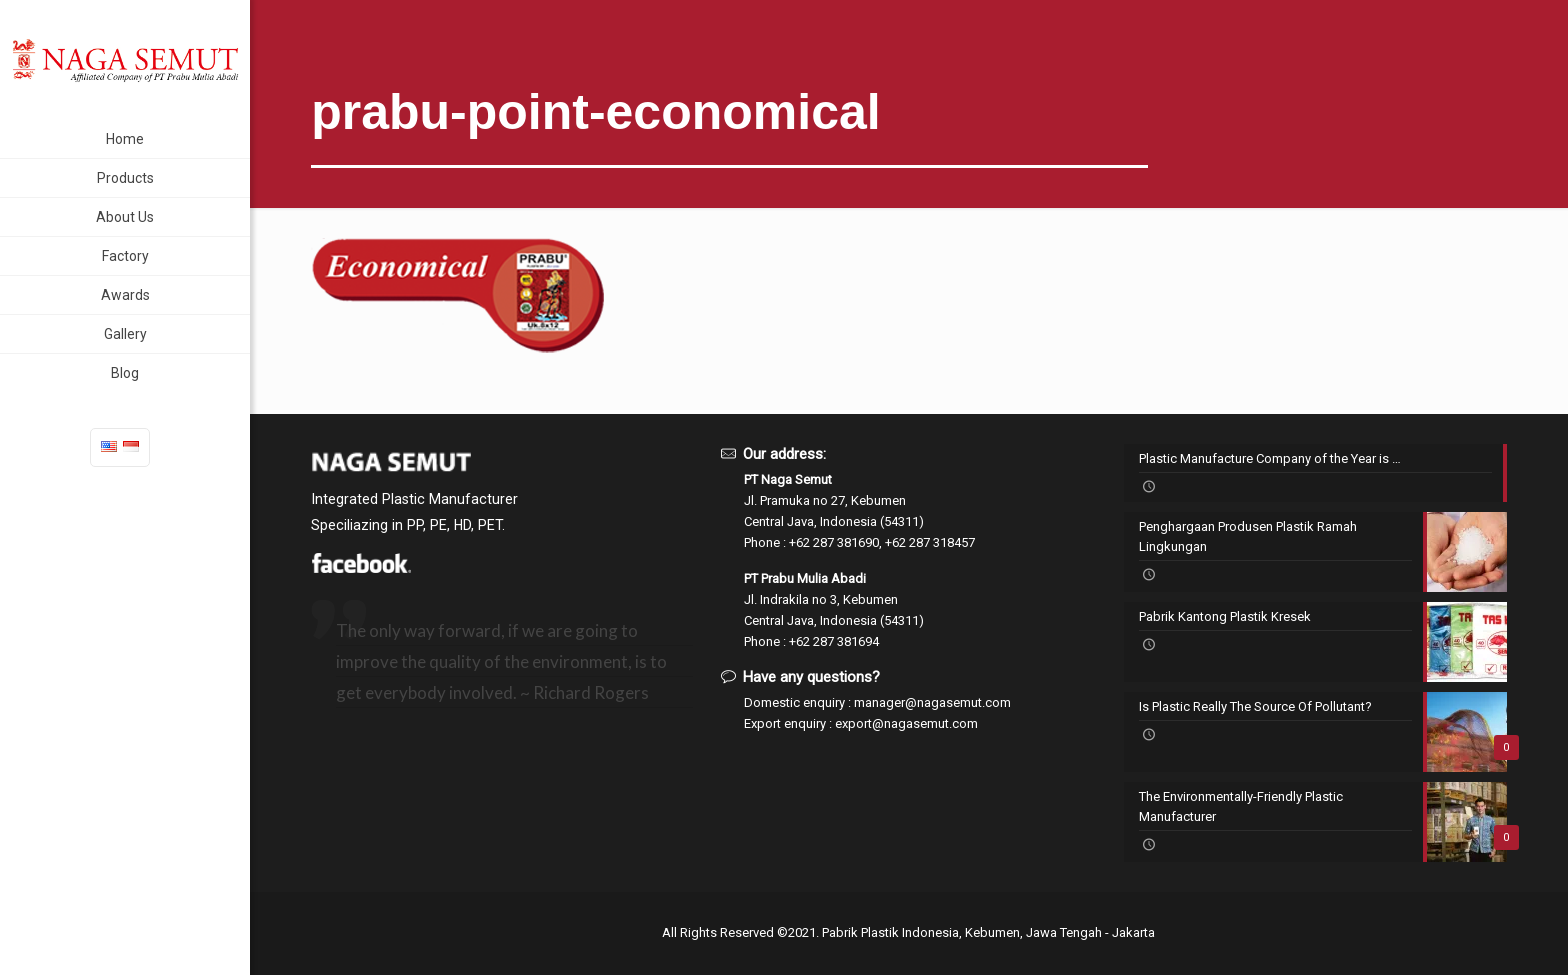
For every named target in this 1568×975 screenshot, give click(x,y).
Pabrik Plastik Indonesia (890, 932)
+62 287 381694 (834, 641)
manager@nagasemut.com (932, 702)
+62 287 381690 (834, 542)
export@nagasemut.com (906, 723)
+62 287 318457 (930, 542)
